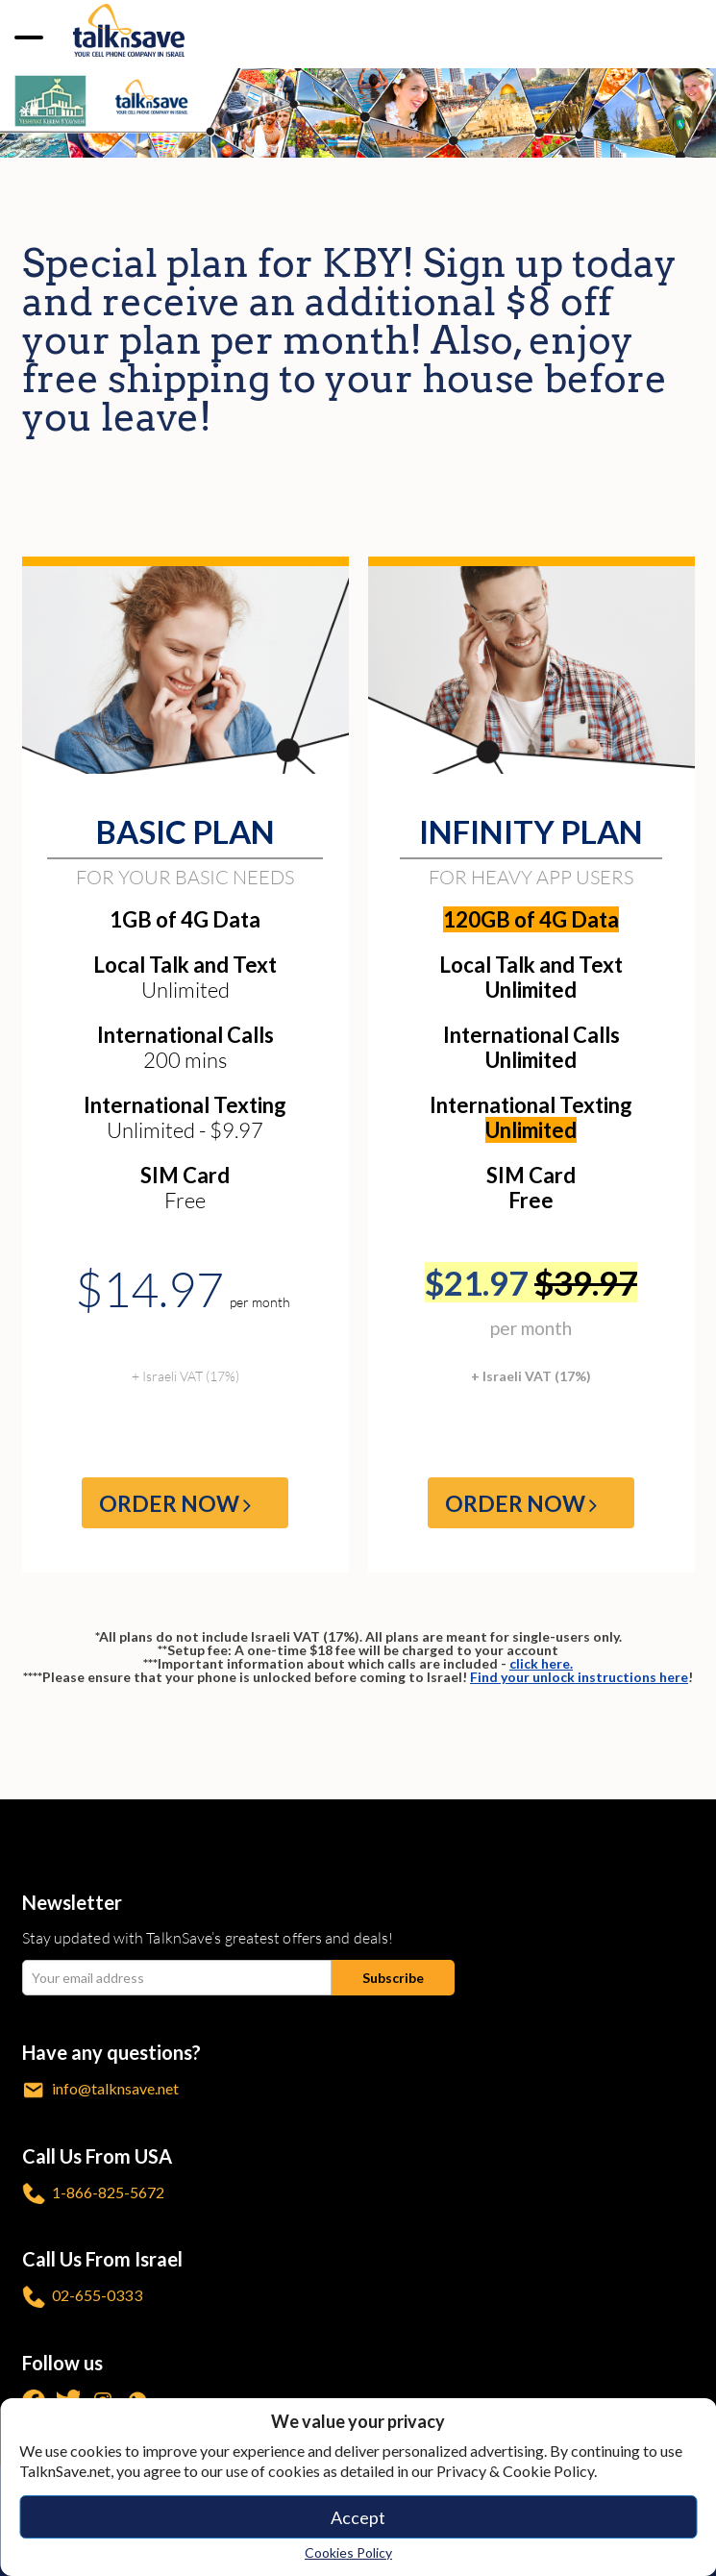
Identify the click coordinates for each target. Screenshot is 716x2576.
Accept (358, 2517)
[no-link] (30, 34)
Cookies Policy (348, 2552)
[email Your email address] (177, 1977)
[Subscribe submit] (393, 1977)
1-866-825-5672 (93, 2194)
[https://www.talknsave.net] (129, 29)
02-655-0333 (82, 2297)
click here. (541, 1663)
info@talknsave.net (100, 2090)
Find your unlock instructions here (579, 1677)
